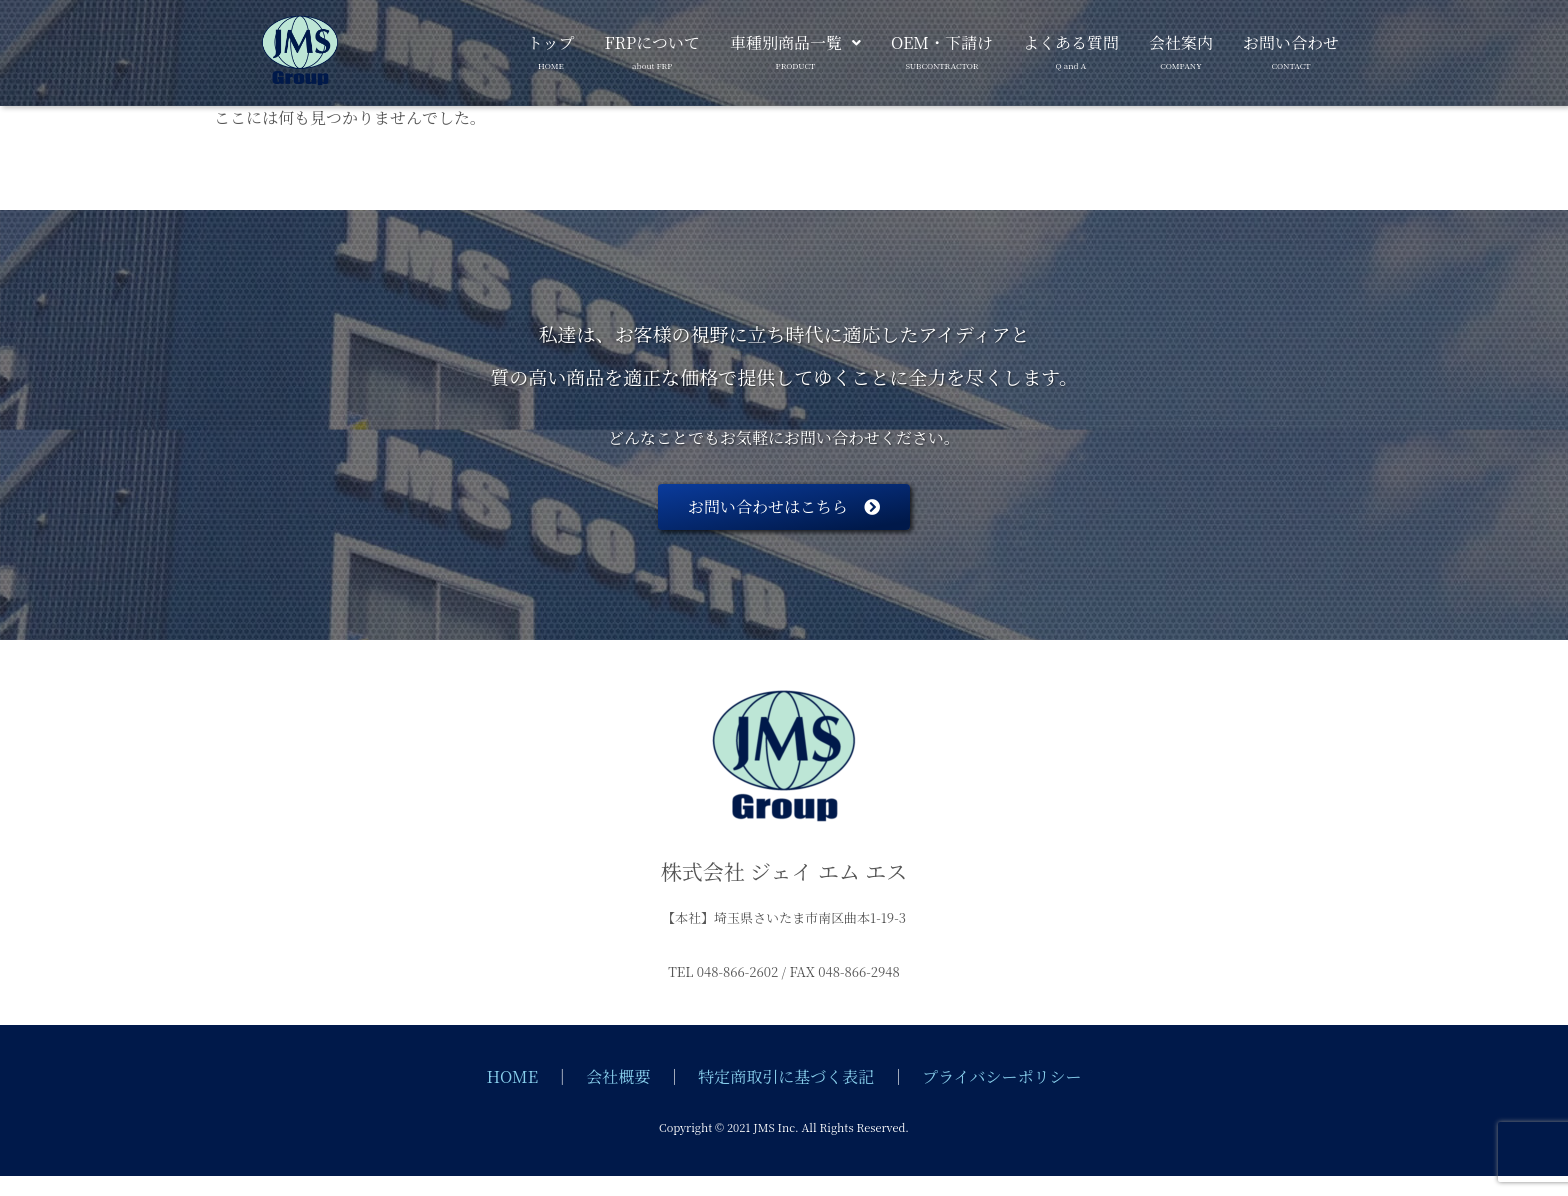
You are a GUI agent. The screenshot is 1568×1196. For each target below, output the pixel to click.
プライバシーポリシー (1001, 1076)
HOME (513, 1076)
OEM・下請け (942, 48)
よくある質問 (1071, 48)
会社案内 (1181, 48)
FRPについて (652, 48)
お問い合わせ (1291, 48)
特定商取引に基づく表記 (786, 1076)
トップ (551, 48)
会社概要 (618, 1076)
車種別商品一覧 (795, 48)
